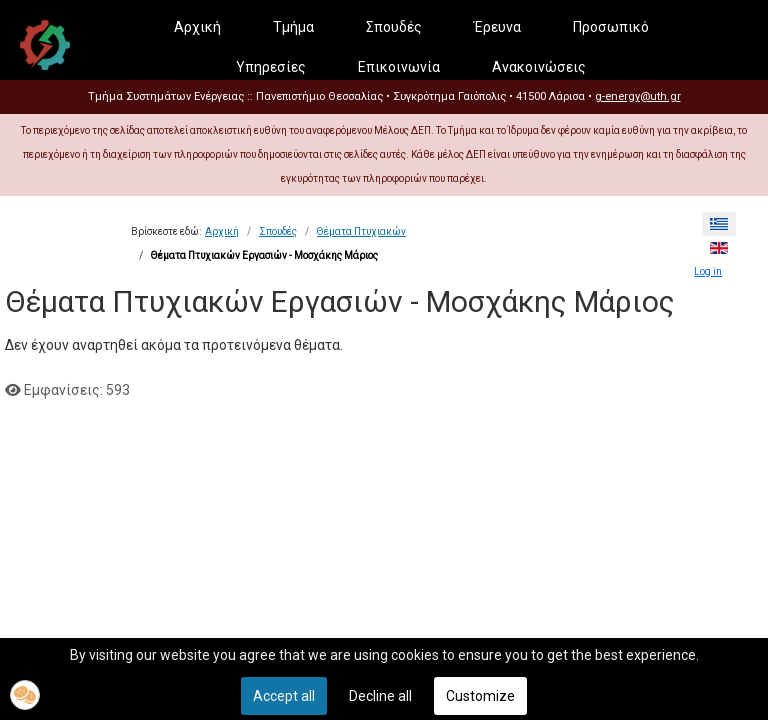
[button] (25, 695)
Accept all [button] (284, 696)
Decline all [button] (380, 696)
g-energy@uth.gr (638, 96)
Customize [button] (480, 696)
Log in (708, 271)
